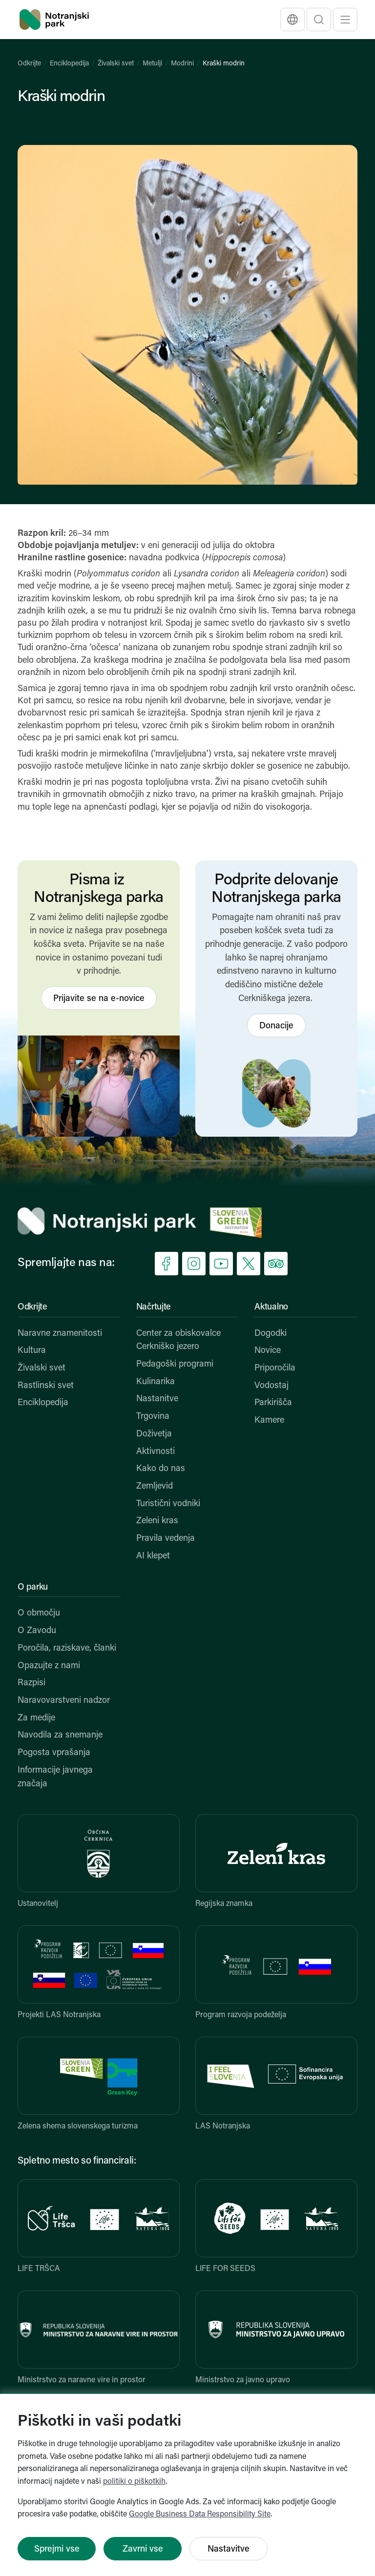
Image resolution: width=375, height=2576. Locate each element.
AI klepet (153, 1556)
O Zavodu (37, 1631)
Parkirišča (273, 1403)
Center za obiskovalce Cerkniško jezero (178, 1340)
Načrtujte (153, 1307)
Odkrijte (29, 63)
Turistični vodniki (168, 1504)
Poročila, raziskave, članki (67, 1648)
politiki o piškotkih (134, 2482)
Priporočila (274, 1368)
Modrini (182, 63)
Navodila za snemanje (60, 1735)
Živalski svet (116, 63)
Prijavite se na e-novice (99, 998)
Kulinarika (155, 1382)
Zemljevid (154, 1486)
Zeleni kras (157, 1521)
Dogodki (270, 1333)
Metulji (152, 63)
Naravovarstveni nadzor (64, 1700)
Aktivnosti (155, 1451)
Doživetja (154, 1434)
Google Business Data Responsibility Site (200, 2514)
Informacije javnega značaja (55, 1777)
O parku (33, 1587)
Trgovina (152, 1416)
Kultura (32, 1350)
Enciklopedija (69, 63)
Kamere (269, 1420)
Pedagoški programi (174, 1364)
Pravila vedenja (165, 1538)
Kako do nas (160, 1468)
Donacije (276, 1026)
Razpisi (31, 1683)
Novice (267, 1350)
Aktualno (271, 1307)
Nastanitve (157, 1399)
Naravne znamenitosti (60, 1333)
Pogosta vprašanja (54, 1753)
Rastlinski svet (46, 1385)
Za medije (36, 1718)
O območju (39, 1613)
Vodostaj (271, 1385)
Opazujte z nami (49, 1666)
